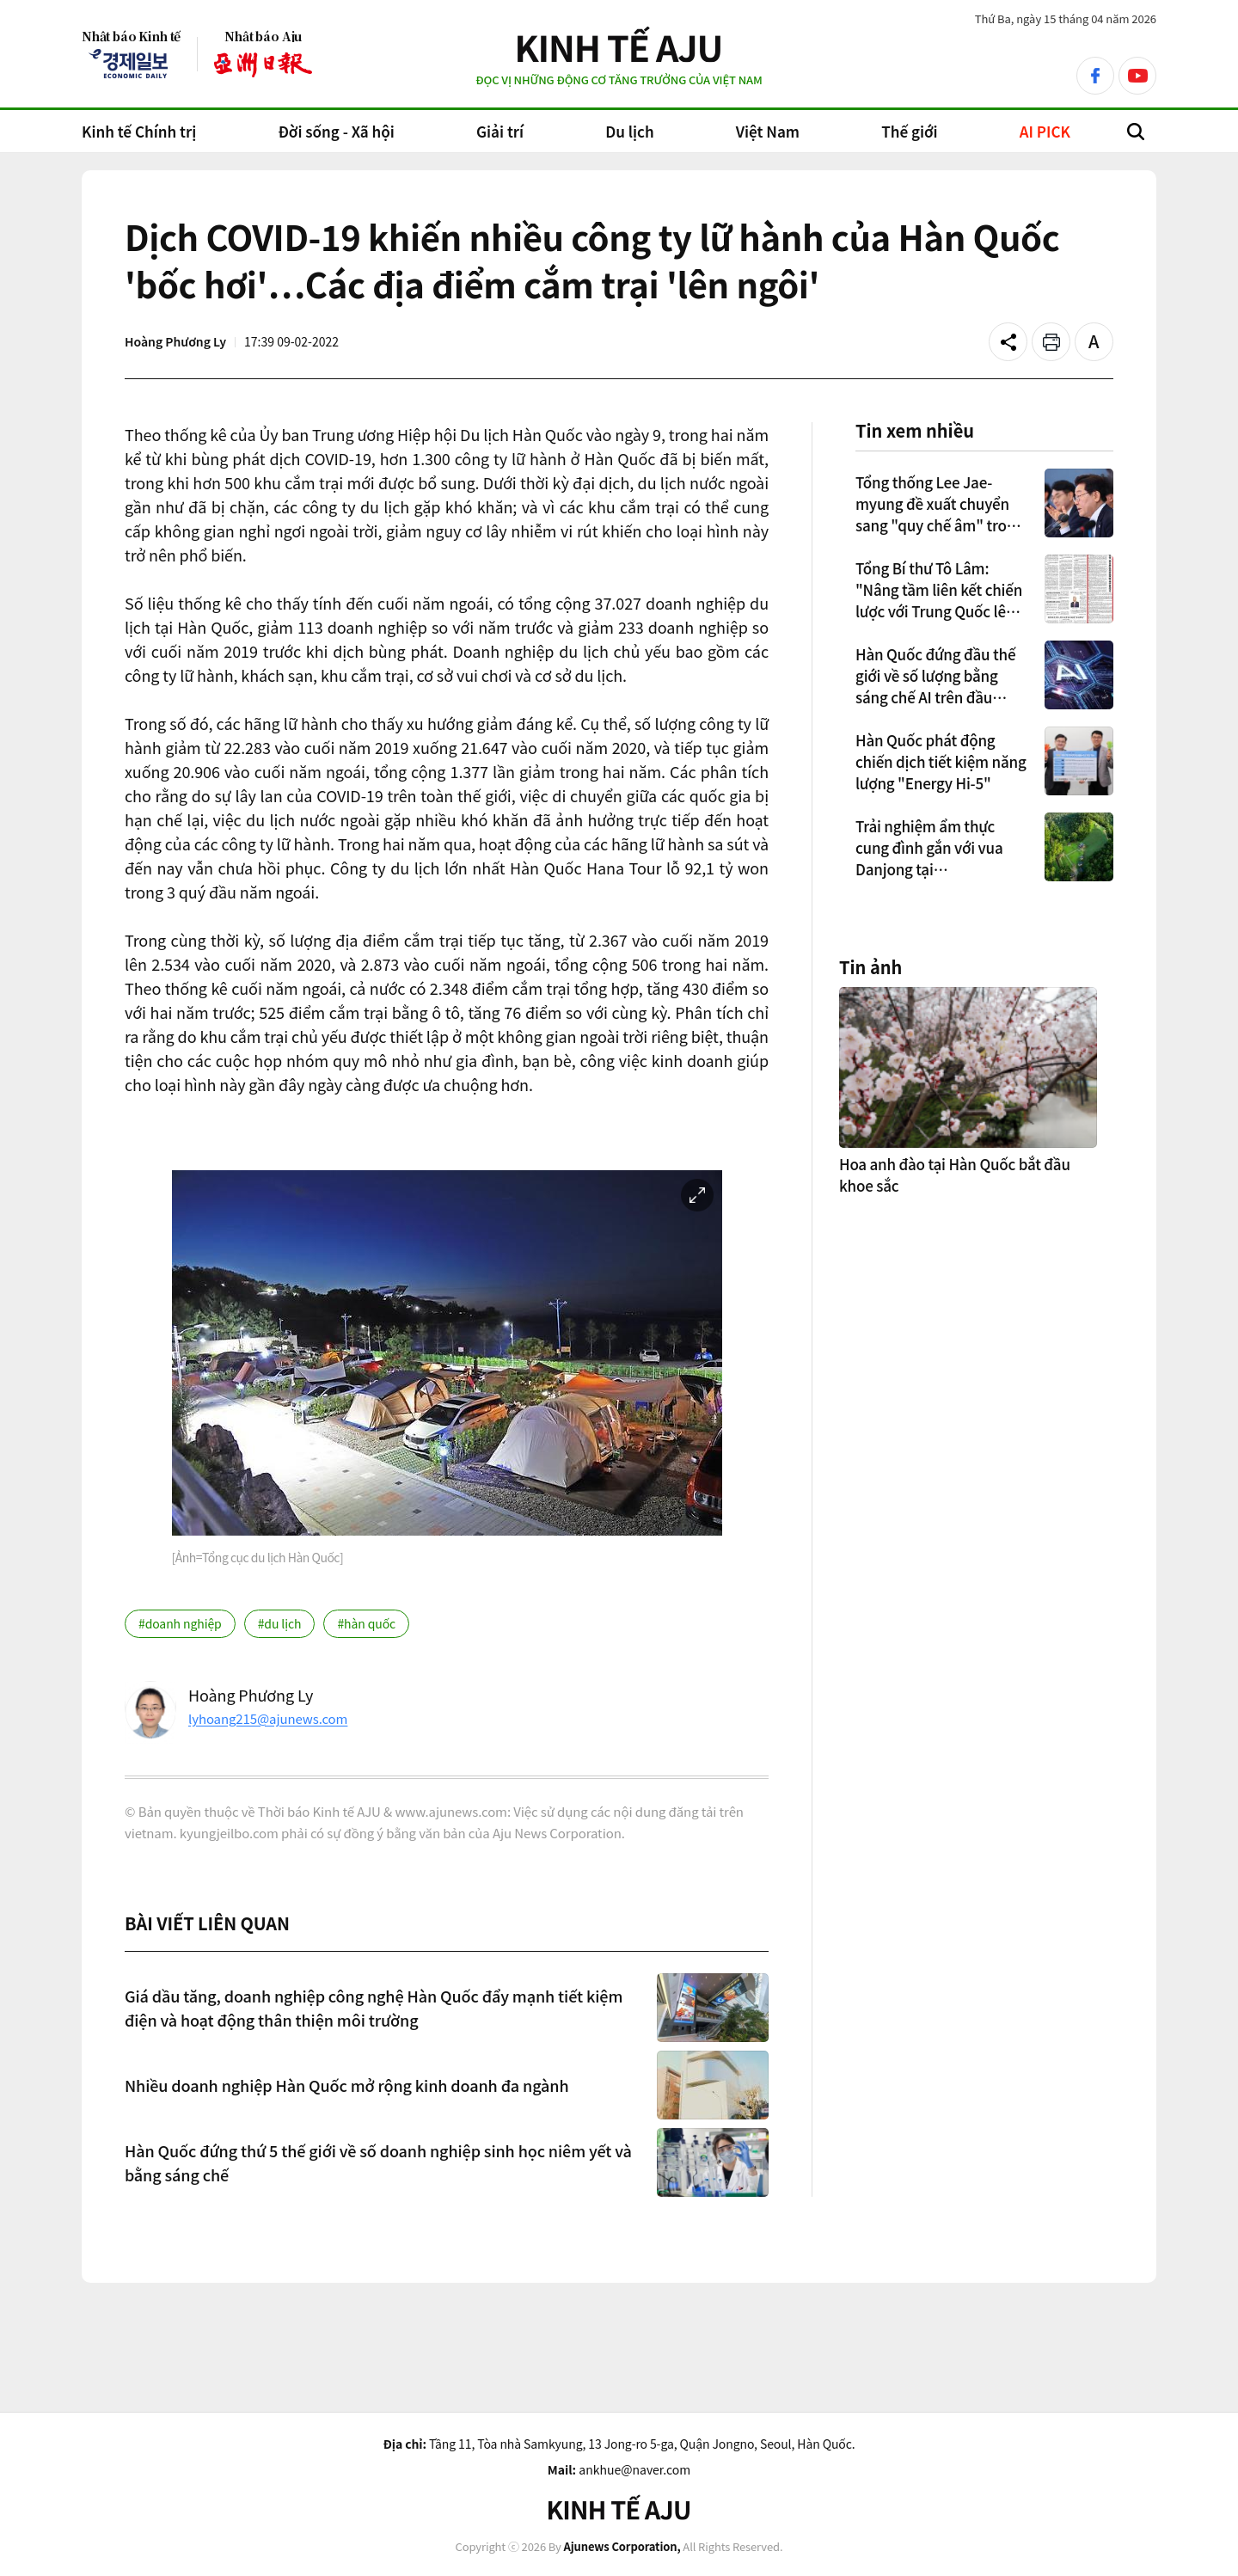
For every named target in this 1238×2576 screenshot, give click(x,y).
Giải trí (500, 131)
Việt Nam (768, 131)
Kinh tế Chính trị (139, 131)
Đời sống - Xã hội (336, 131)
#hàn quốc (366, 1623)
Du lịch (629, 131)
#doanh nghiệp (180, 1623)
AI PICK (1045, 131)
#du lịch (280, 1623)
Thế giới (909, 131)
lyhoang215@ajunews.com (267, 1718)
